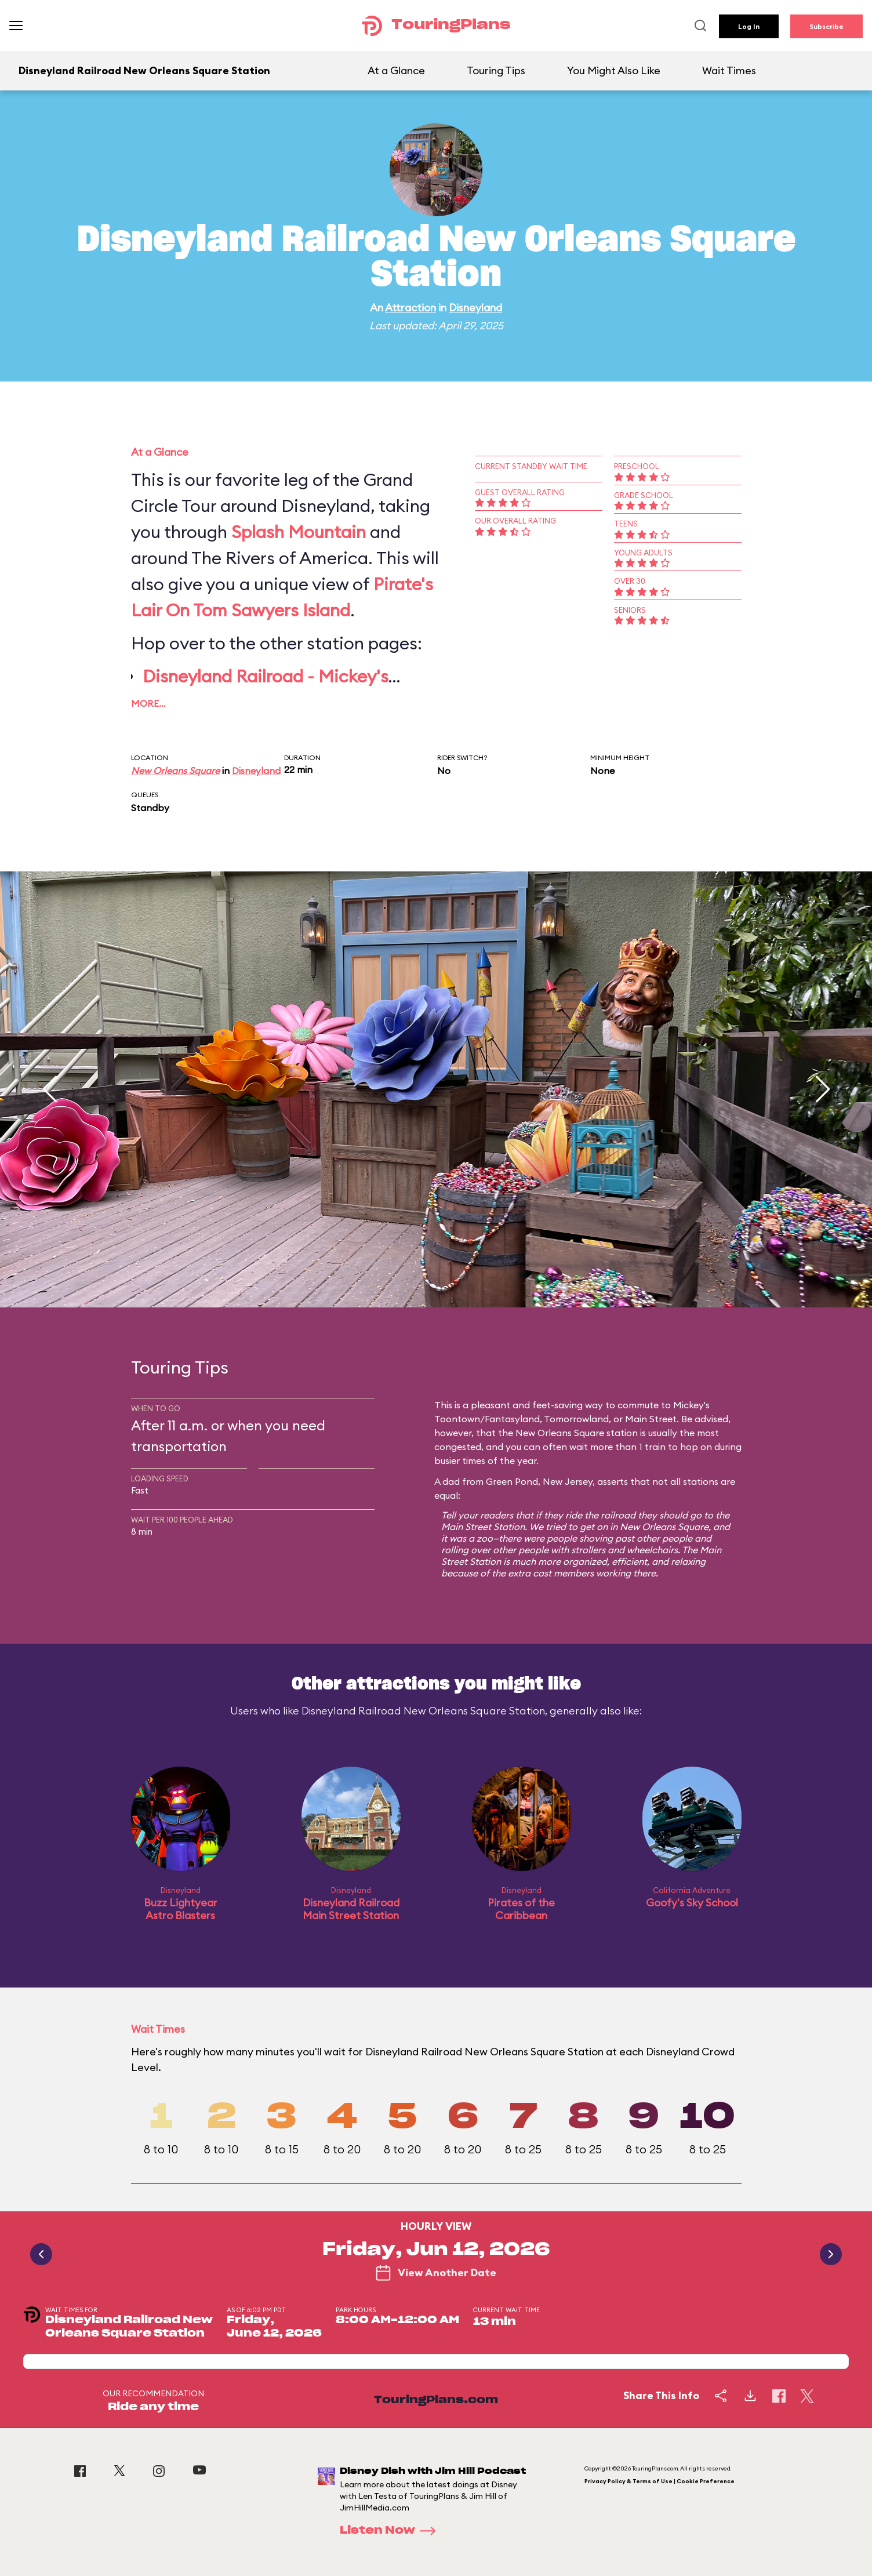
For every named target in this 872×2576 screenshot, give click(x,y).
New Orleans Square (175, 770)
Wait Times (729, 70)
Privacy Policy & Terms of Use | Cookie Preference (659, 2481)
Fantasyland (512, 1419)
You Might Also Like (613, 70)
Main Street (651, 1419)
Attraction (410, 307)
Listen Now (391, 2531)
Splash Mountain (298, 532)
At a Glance (396, 70)
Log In (749, 26)
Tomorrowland (576, 1419)
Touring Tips (496, 70)
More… (148, 703)
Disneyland (475, 307)
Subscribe (826, 26)
